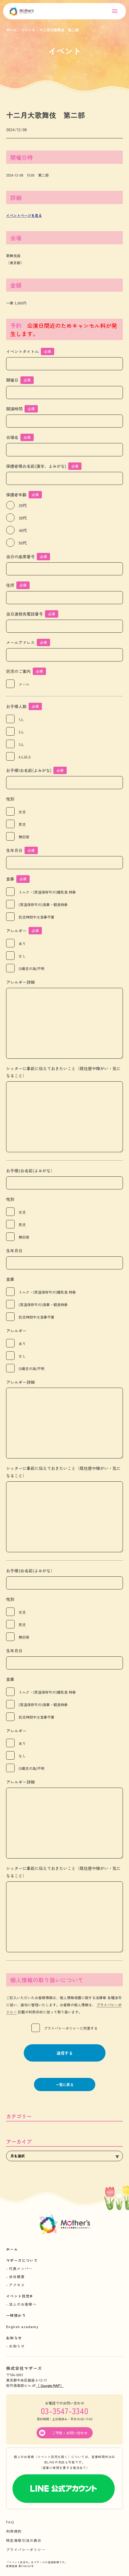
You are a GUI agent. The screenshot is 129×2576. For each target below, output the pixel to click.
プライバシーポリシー (25, 2549)
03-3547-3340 (64, 2411)
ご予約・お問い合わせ (70, 2432)
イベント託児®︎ (19, 2296)
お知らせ (14, 2337)
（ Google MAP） (50, 2385)
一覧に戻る (65, 2084)
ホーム (12, 2249)
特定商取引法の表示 (24, 2540)
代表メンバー (20, 2268)
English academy (22, 2326)
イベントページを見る (24, 215)
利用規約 (14, 2531)
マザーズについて (22, 2260)
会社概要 (17, 2276)
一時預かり (16, 2315)
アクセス (17, 2284)
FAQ (10, 2522)
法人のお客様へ (23, 2304)
